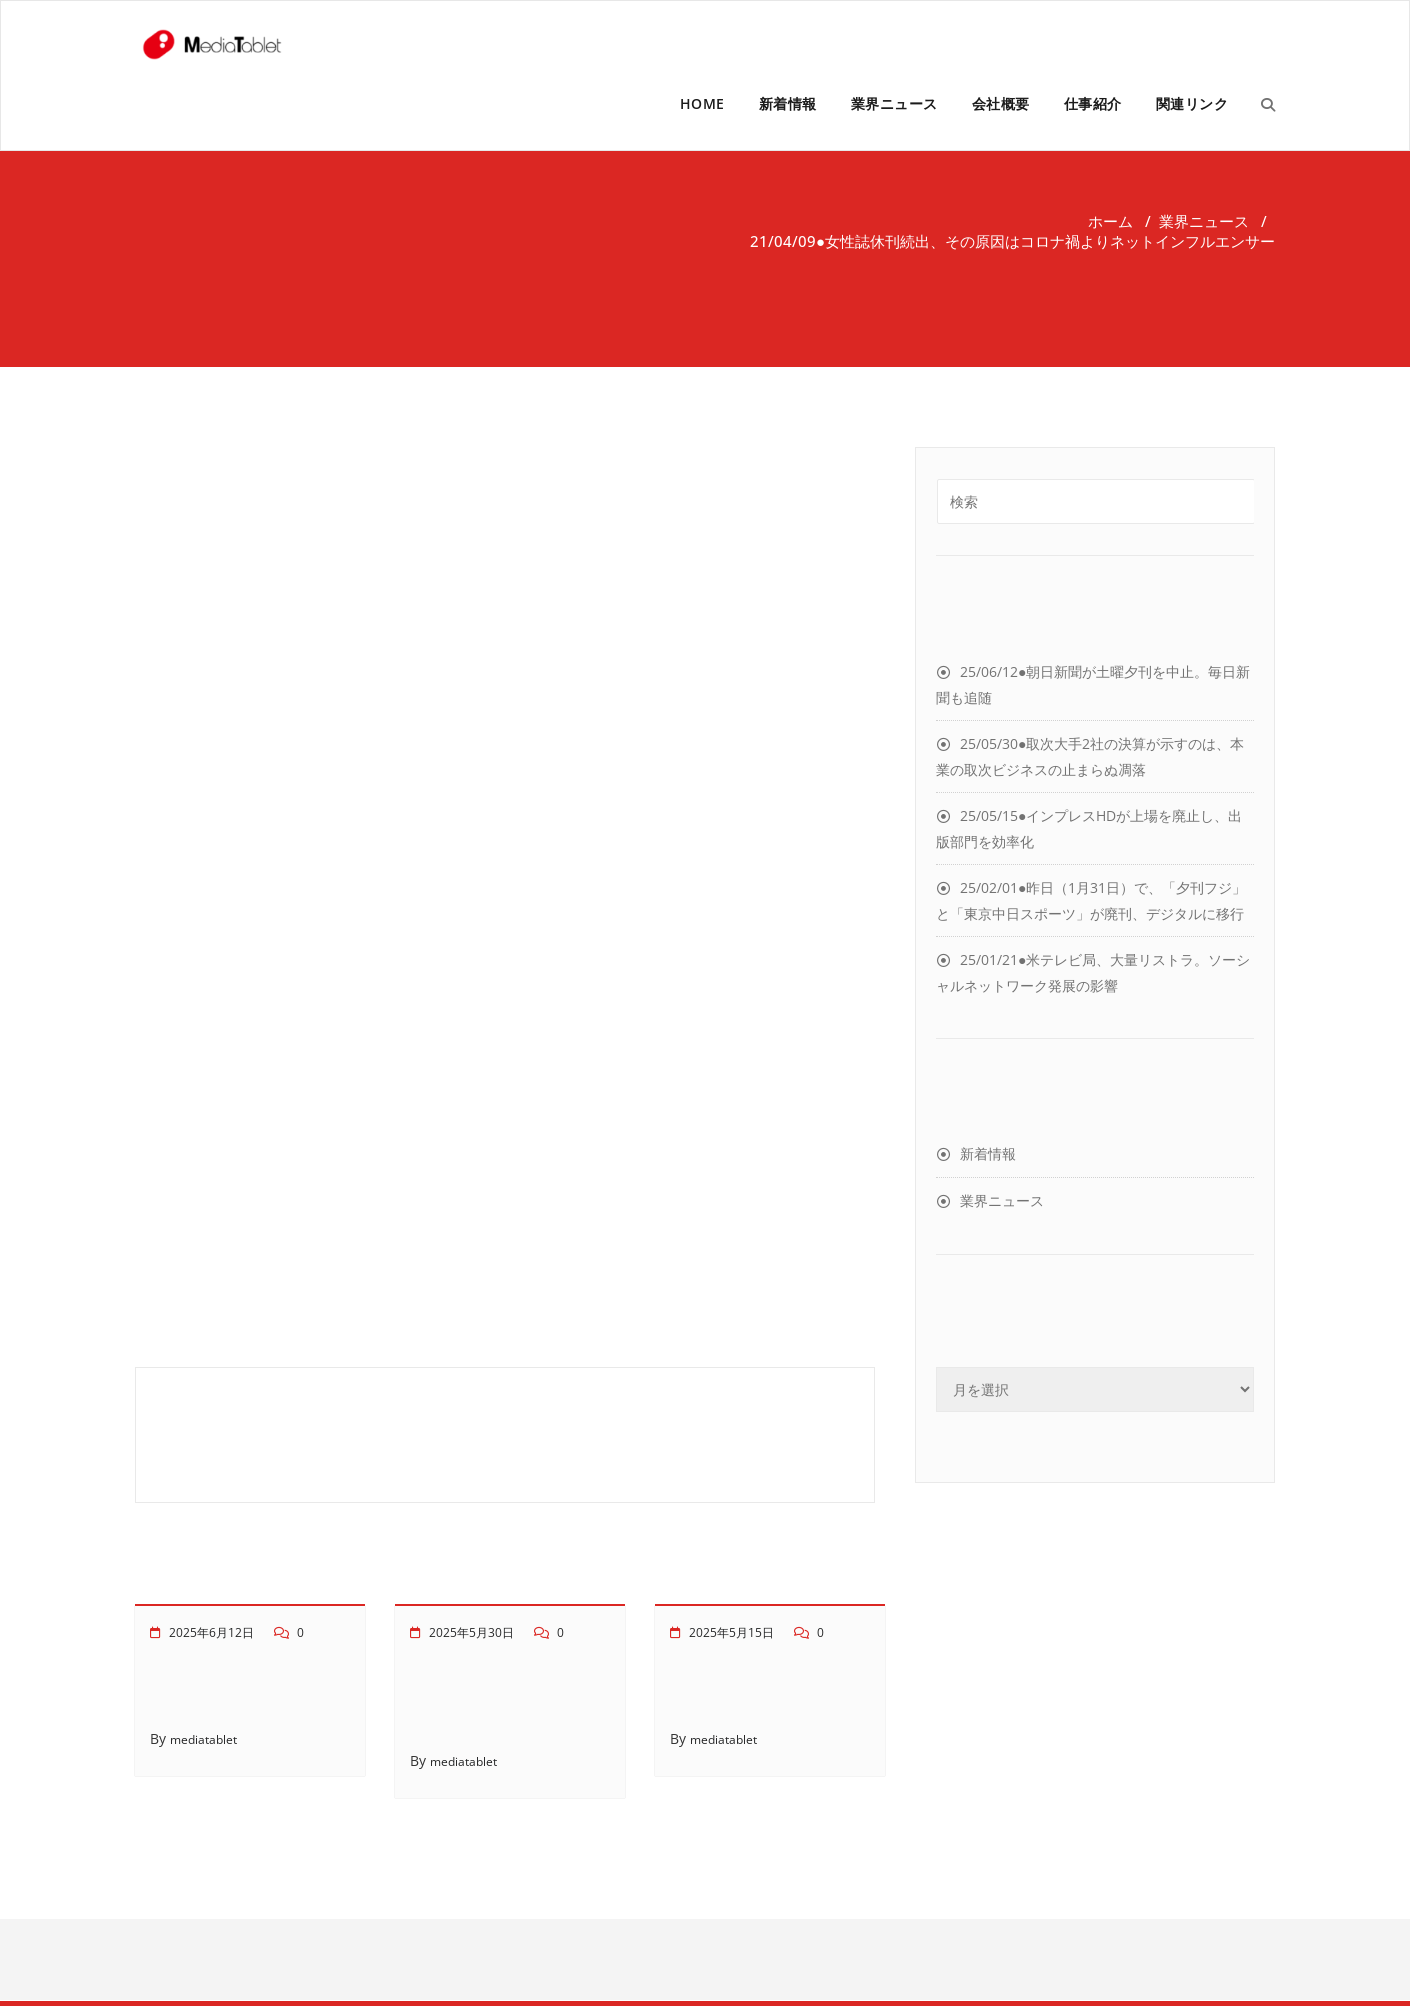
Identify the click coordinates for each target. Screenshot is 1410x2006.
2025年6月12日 (211, 1632)
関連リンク (1192, 103)
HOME (702, 103)
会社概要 (1001, 103)
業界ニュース (894, 103)
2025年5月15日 (731, 1632)
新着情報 (788, 103)
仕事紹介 (1093, 103)
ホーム (1110, 221)
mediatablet (203, 1739)
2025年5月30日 (471, 1632)
